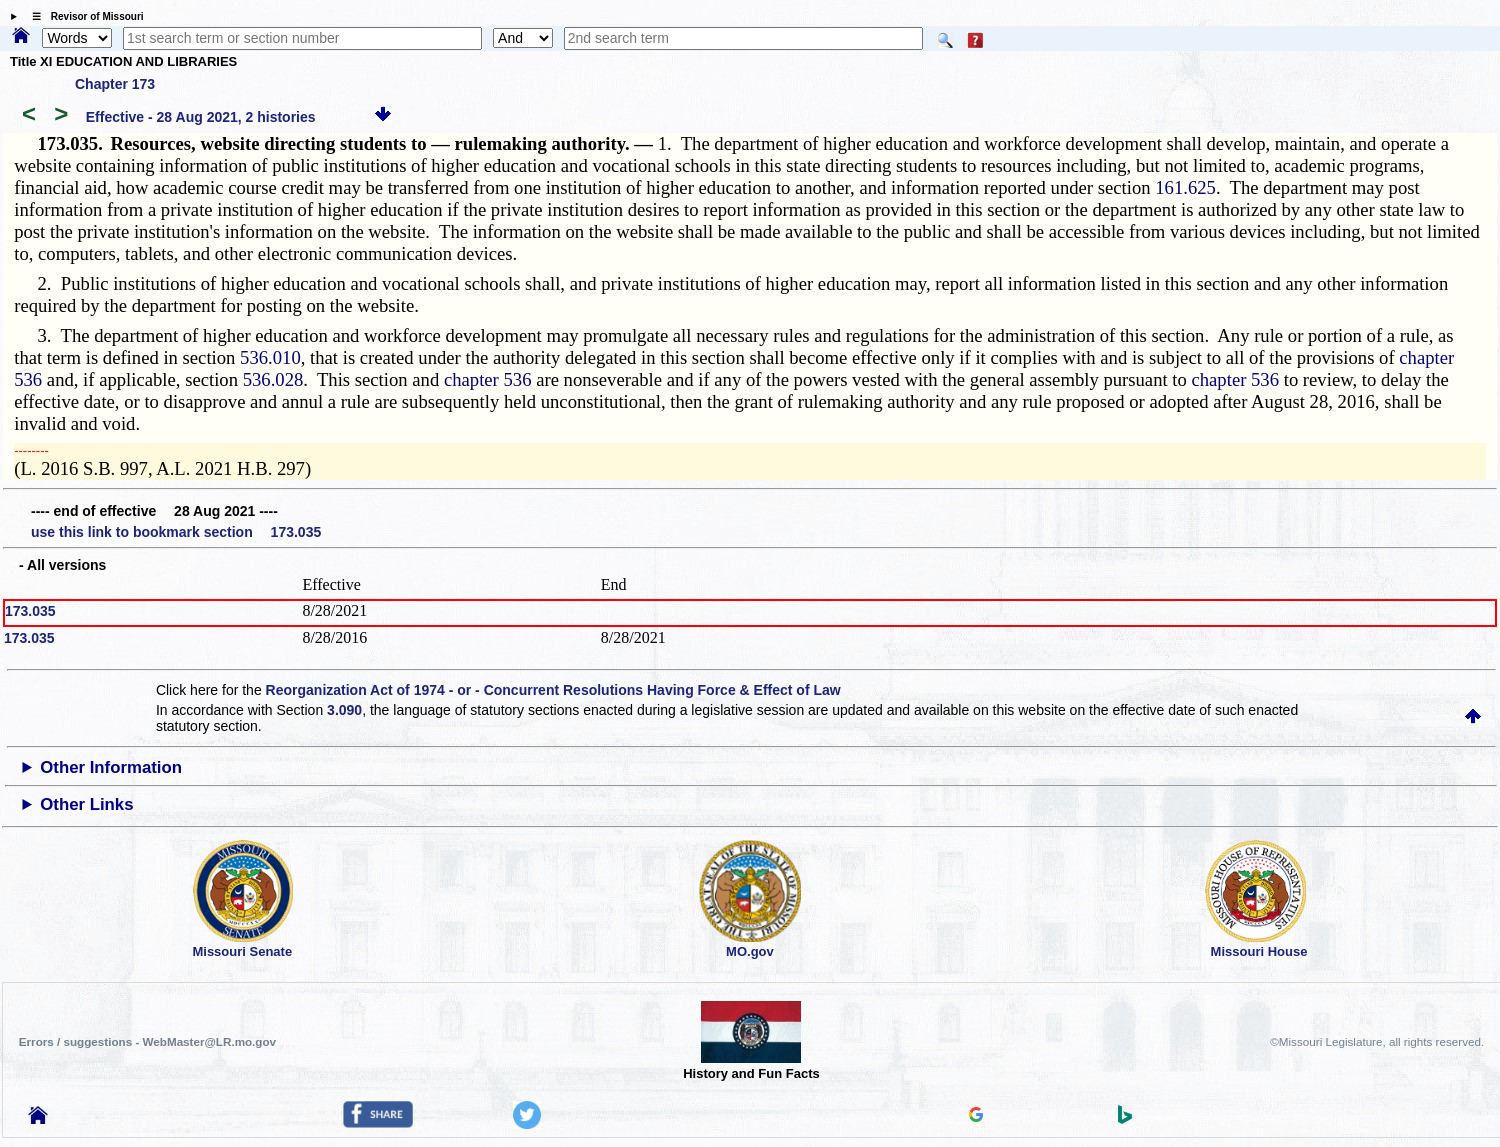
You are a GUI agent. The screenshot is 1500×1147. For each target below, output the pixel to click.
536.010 (270, 357)
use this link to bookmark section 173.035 (176, 532)
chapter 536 (488, 379)
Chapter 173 (115, 84)
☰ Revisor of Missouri (83, 16)
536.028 (273, 379)
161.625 (1185, 187)
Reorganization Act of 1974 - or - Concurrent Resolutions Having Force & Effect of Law (553, 690)
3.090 (344, 710)
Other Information (111, 767)
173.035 (30, 611)
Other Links (86, 804)
